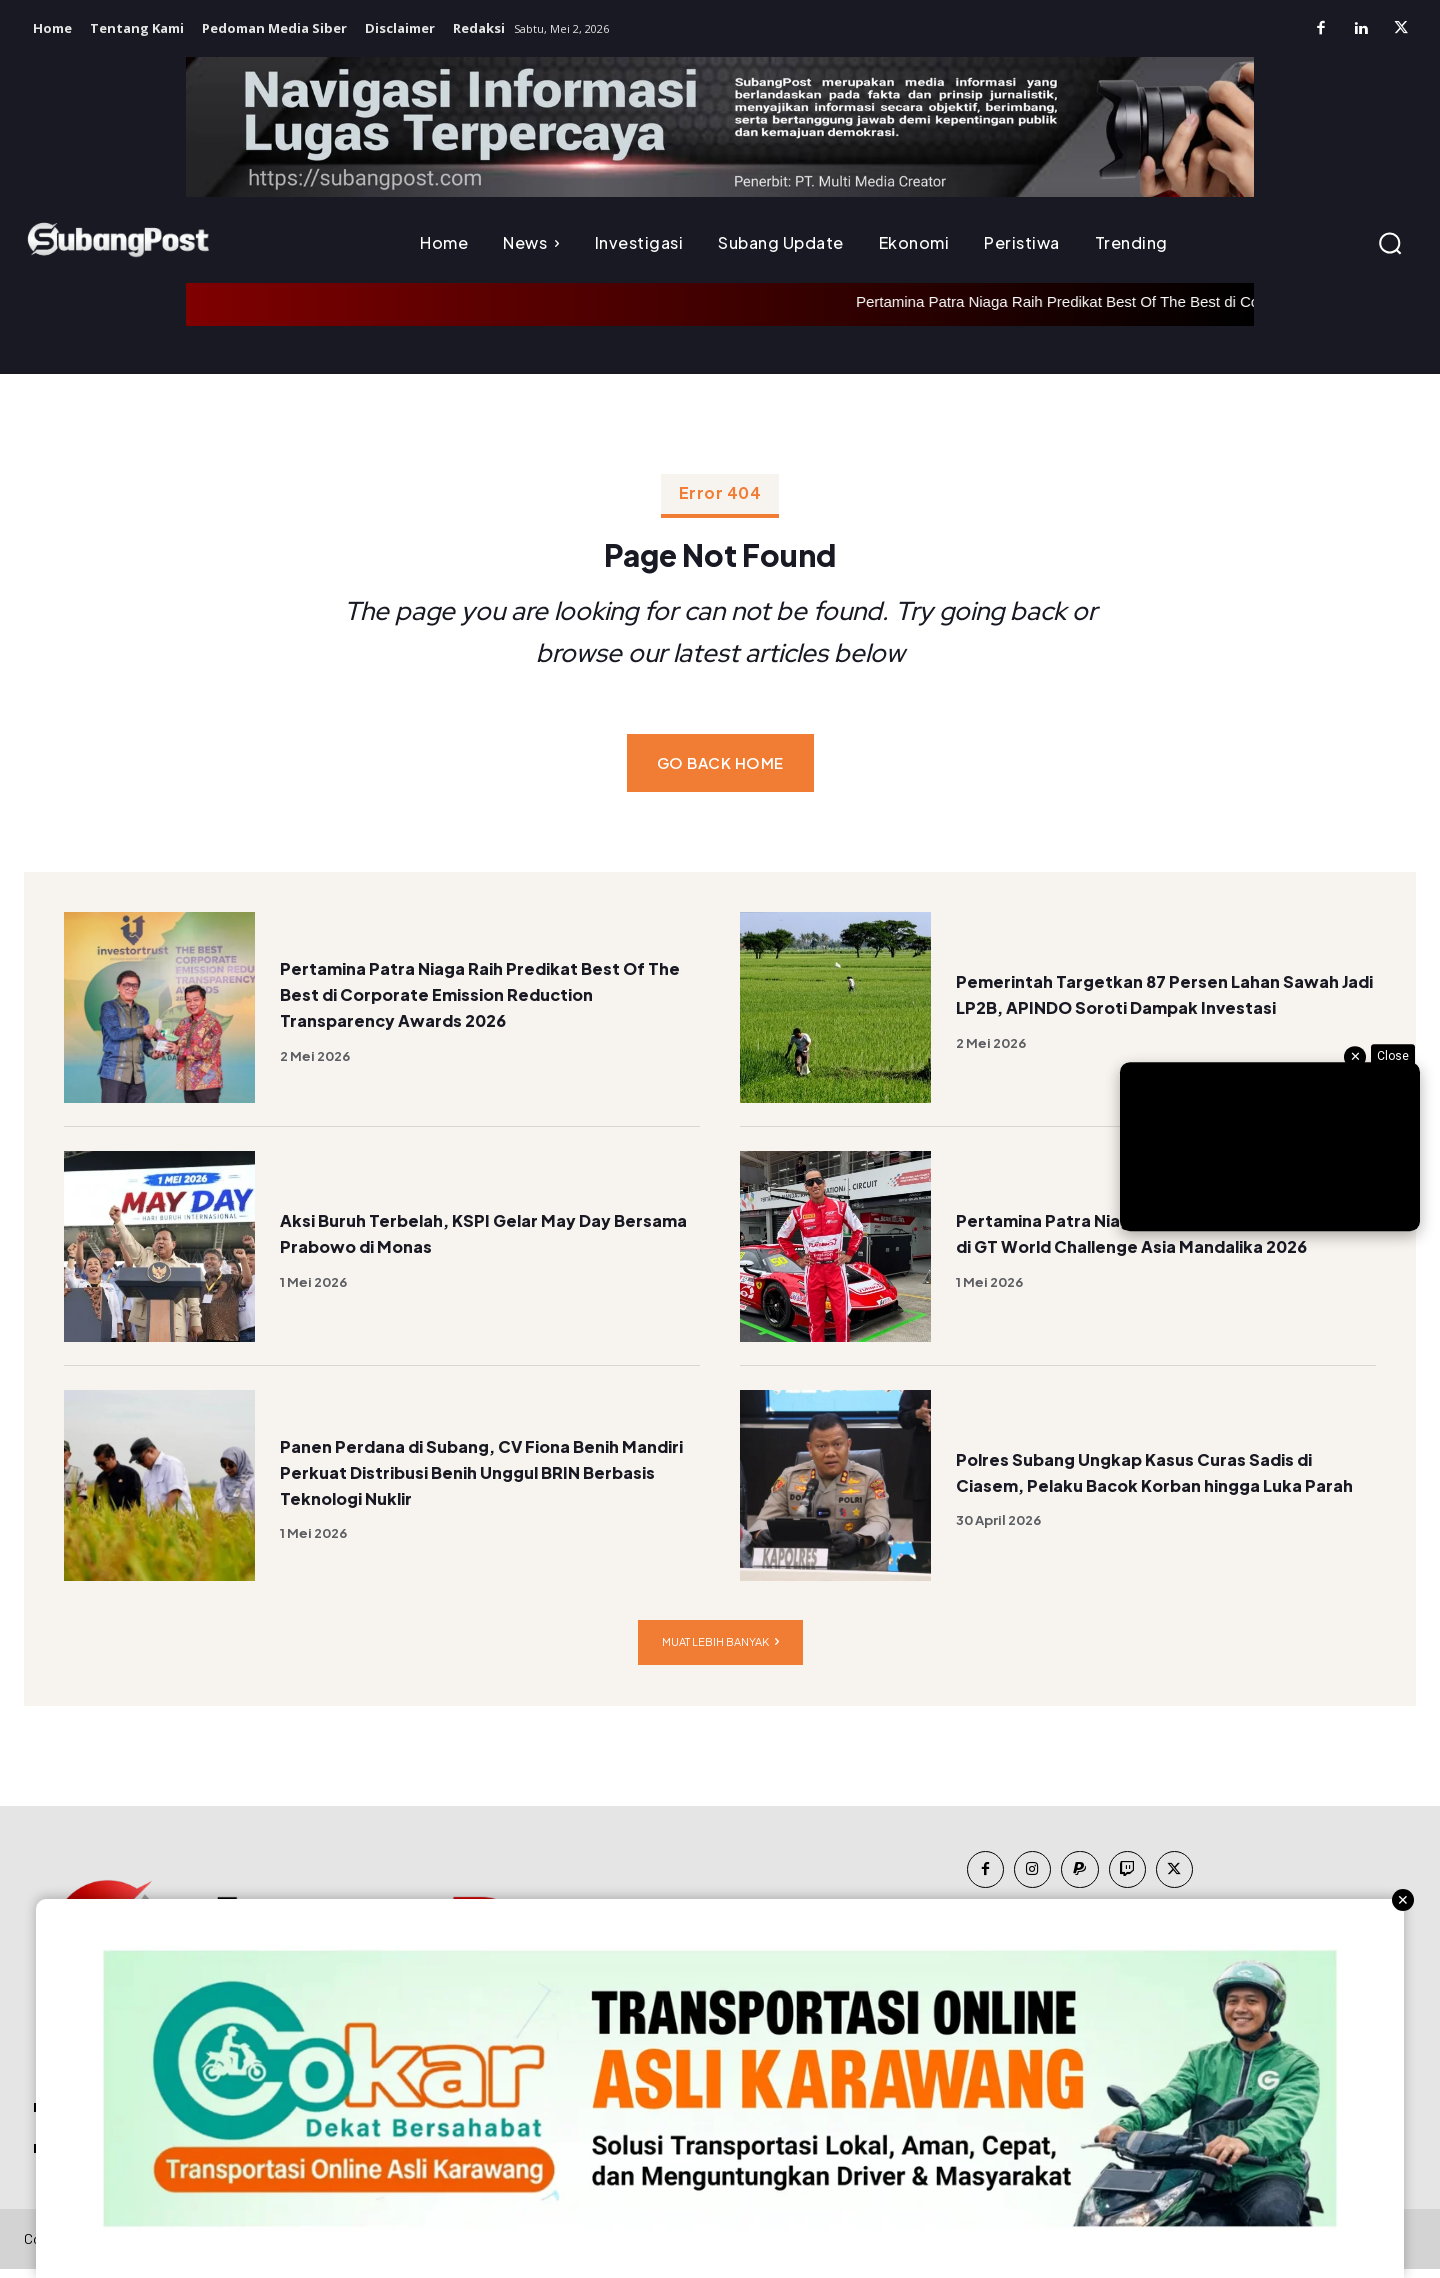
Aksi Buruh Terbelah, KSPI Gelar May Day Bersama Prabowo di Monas (481, 1240)
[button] (1390, 243)
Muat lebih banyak (720, 1651)
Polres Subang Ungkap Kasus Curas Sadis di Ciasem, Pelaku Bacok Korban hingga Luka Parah (1161, 1479)
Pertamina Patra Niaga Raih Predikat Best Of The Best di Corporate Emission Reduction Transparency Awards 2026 (483, 1001)
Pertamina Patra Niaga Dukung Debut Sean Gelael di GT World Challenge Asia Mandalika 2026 (1152, 1240)
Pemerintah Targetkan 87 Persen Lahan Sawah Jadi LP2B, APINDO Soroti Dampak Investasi (1161, 1001)
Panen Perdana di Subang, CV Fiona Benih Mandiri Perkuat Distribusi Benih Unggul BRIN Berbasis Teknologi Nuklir (486, 1479)
